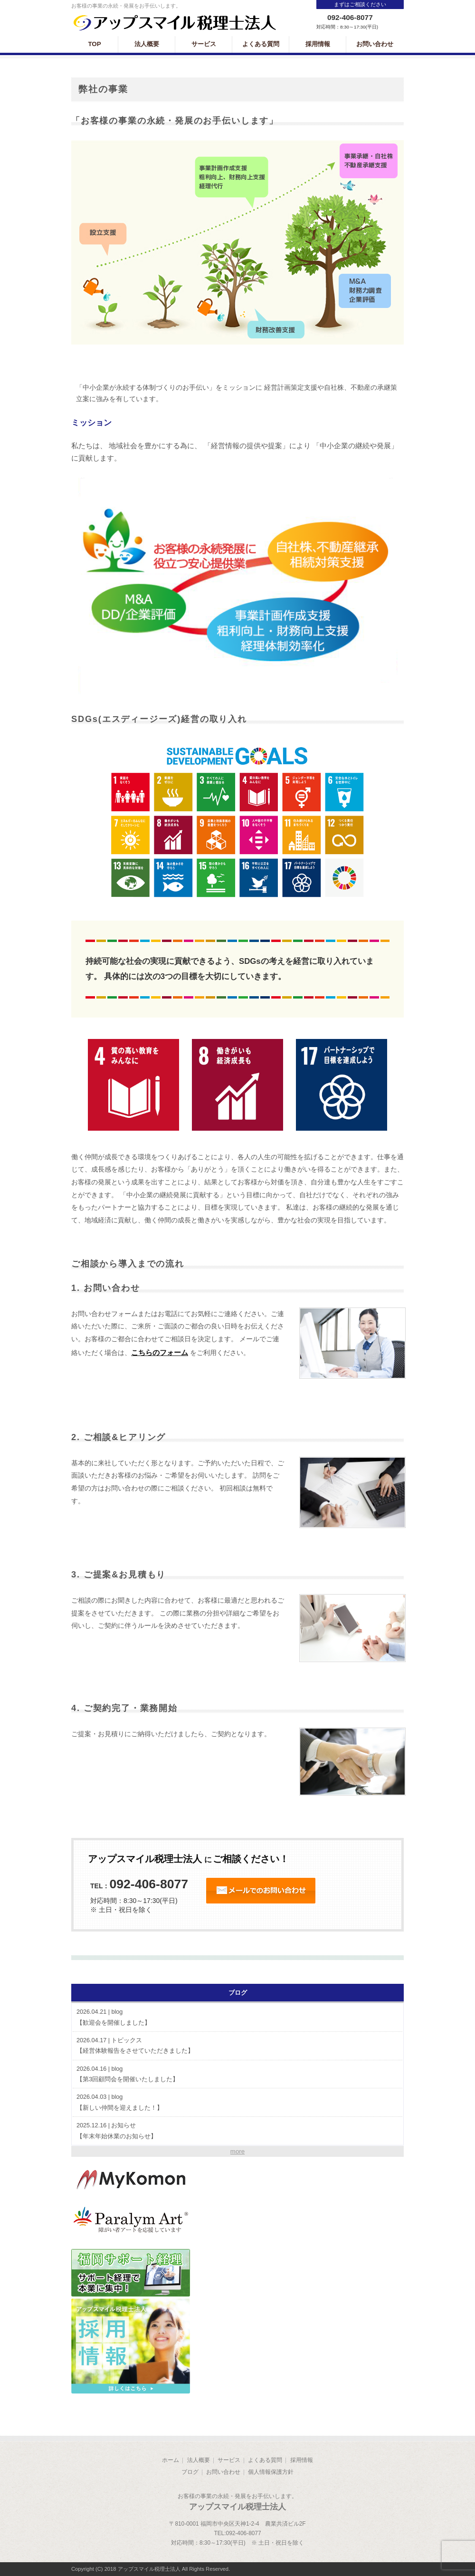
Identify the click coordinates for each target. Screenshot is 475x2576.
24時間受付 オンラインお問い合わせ (260, 1890)
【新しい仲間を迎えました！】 (237, 2102)
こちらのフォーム (159, 1352)
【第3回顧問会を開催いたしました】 (237, 2074)
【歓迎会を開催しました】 (237, 2017)
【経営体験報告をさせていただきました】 (237, 2045)
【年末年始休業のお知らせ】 (237, 2130)
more (237, 2151)
